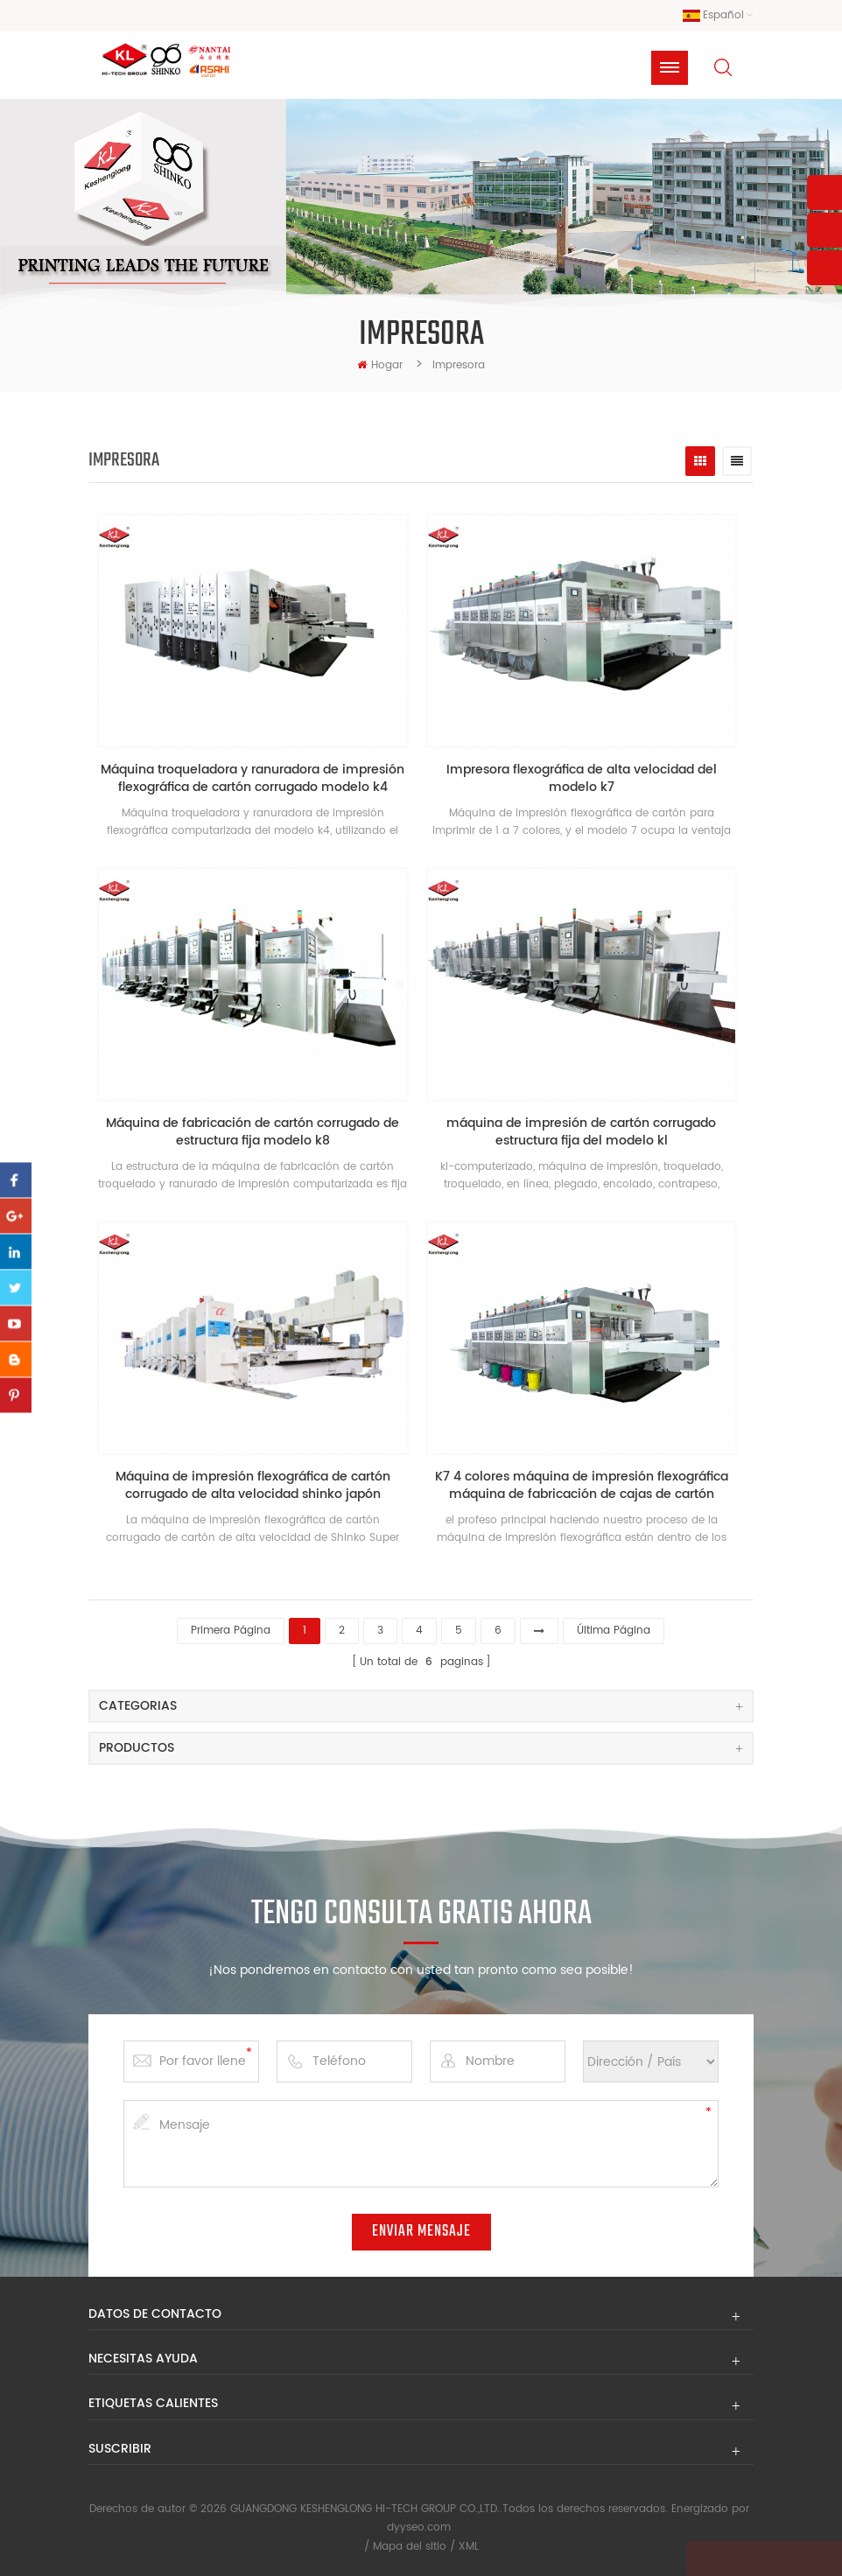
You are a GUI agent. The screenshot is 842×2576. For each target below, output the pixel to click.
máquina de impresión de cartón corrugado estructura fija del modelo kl (587, 1136)
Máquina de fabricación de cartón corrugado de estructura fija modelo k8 (255, 1136)
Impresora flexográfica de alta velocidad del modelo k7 (588, 785)
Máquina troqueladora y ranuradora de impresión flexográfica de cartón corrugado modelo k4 (255, 785)
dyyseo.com (419, 2525)
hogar (380, 368)
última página (613, 1628)
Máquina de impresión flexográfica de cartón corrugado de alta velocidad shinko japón (254, 1488)
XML (469, 2544)
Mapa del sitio (409, 2544)
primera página (230, 1628)
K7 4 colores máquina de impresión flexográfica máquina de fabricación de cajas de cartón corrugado (587, 1488)
